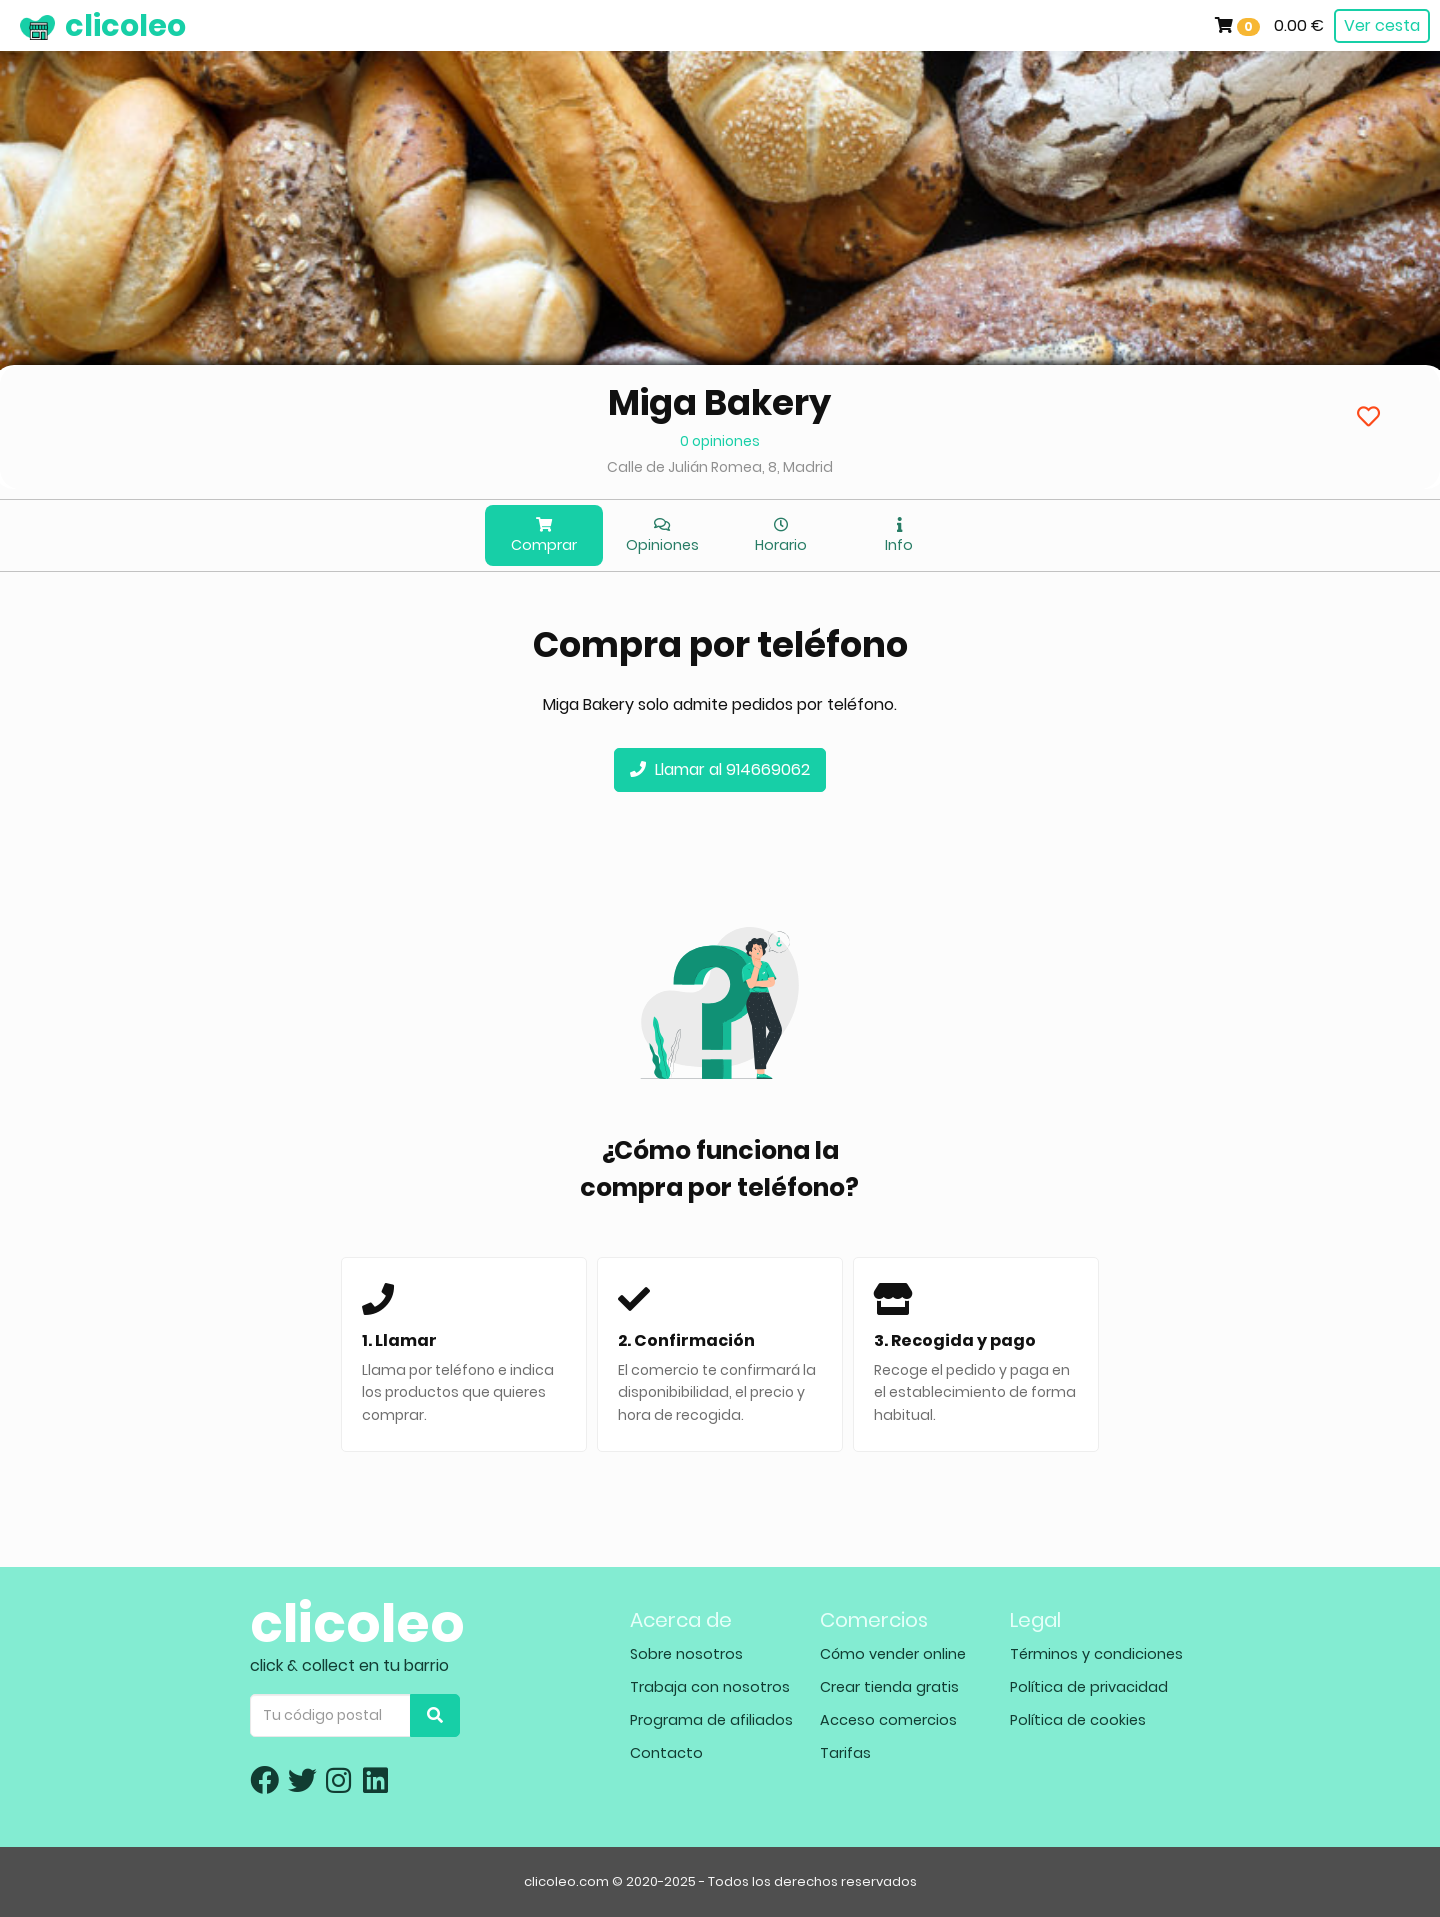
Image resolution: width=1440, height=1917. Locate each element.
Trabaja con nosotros (710, 1687)
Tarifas (845, 1753)
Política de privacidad (1089, 1687)
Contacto (666, 1753)
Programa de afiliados (711, 1720)
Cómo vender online (893, 1654)
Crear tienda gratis (889, 1687)
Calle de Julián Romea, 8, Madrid (720, 467)
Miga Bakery (719, 402)
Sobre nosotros (686, 1654)
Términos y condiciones (1096, 1654)
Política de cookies (1078, 1720)
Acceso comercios (888, 1720)
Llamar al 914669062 (720, 769)
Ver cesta (1382, 25)
